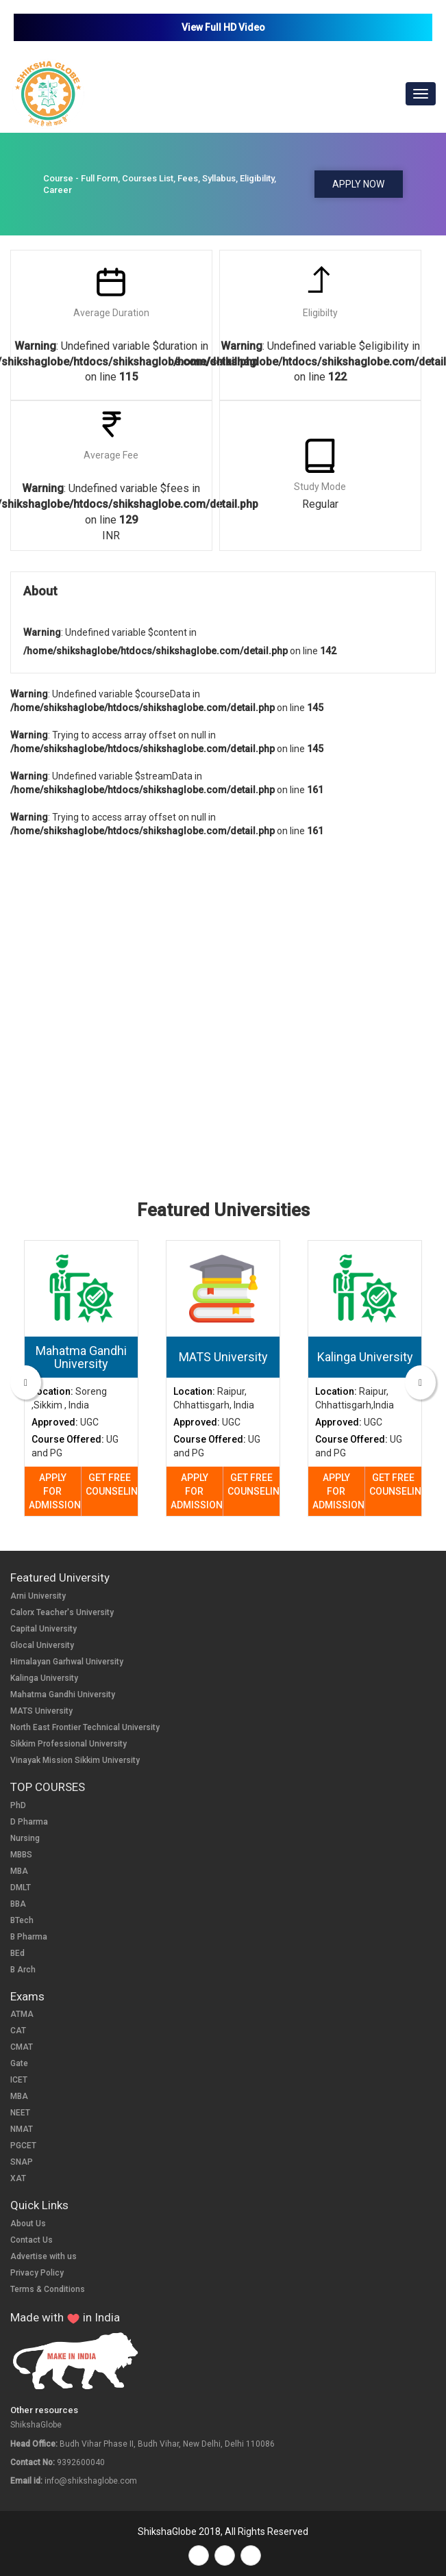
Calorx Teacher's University (62, 1612)
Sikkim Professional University (68, 1744)
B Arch (23, 1969)
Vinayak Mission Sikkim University (75, 1760)
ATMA (22, 2014)
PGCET (23, 2145)
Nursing (25, 1838)
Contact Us (31, 2240)
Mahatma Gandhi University (62, 1694)
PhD (18, 1805)
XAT (18, 2178)
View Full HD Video (223, 27)
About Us (28, 2223)
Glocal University (42, 1645)
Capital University (43, 1629)
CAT (18, 2030)
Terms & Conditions (47, 2289)
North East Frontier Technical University (85, 1727)
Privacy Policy (37, 2273)
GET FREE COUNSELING (112, 1484)
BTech (22, 1920)
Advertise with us (43, 2256)
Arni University (38, 1596)
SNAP (21, 2162)
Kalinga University (44, 1678)
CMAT (21, 2047)
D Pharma (29, 1822)
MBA (19, 1871)
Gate (19, 2063)
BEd (17, 1953)
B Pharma (28, 1937)
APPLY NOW (358, 184)
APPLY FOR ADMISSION (55, 1491)
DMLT (20, 1887)
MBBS (21, 1854)
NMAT (21, 2129)
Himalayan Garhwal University (66, 1661)
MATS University (41, 1711)
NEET (20, 2112)
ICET (18, 2080)
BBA (18, 1904)
